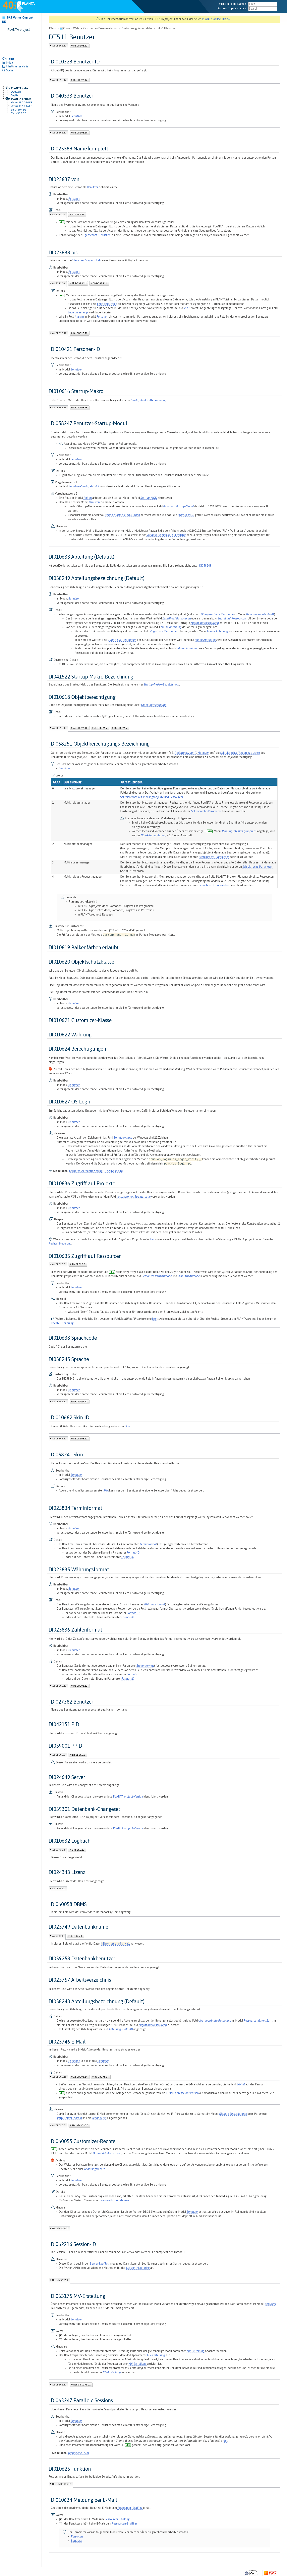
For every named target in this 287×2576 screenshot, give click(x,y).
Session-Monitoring (138, 2267)
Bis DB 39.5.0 (78, 1264)
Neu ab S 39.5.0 (80, 2125)
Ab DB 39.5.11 (79, 283)
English (15, 95)
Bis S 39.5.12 (78, 1849)
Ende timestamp (107, 303)
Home (8, 58)
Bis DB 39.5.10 (80, 132)
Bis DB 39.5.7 (120, 728)
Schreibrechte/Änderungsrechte (240, 752)
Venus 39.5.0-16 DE (21, 102)
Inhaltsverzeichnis (15, 66)
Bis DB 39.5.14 (101, 2076)
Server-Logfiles (99, 2263)
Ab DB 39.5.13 (59, 728)
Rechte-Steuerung (60, 1243)
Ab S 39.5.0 (57, 1936)
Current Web (71, 28)
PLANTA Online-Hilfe (216, 19)
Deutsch (16, 91)
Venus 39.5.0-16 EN (21, 106)
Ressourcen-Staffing (130, 2507)
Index (7, 62)
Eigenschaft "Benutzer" (96, 235)
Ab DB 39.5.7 (100, 728)
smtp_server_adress (69, 2118)
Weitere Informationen (115, 2200)
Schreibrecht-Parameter (206, 811)
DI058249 (205, 565)
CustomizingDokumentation (100, 28)
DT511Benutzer (167, 28)
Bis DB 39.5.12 (80, 45)
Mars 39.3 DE (18, 113)
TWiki (52, 28)
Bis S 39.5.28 (78, 214)
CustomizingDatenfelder (137, 28)
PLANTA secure (113, 1170)
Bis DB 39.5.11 (100, 283)
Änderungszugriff (185, 752)
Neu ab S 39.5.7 (60, 2280)
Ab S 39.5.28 (58, 214)
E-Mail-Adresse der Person (182, 2093)
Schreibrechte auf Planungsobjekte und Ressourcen (152, 797)
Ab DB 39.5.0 (58, 1264)
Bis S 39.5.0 (76, 1936)
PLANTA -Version (128, 1796)
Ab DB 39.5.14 (80, 2076)
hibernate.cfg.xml (115, 1943)
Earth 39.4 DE (18, 109)
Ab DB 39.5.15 (59, 407)
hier (152, 1239)
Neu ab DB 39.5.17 (61, 2484)
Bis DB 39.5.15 (80, 407)
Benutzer (92, 187)
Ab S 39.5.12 (58, 1849)
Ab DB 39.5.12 (59, 45)
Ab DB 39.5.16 (59, 2076)
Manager (203, 752)
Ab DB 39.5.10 (59, 132)
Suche (8, 70)
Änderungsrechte (94, 2169)
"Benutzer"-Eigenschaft (86, 260)
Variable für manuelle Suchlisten (166, 534)
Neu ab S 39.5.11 (81, 2384)
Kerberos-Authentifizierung (85, 1170)
